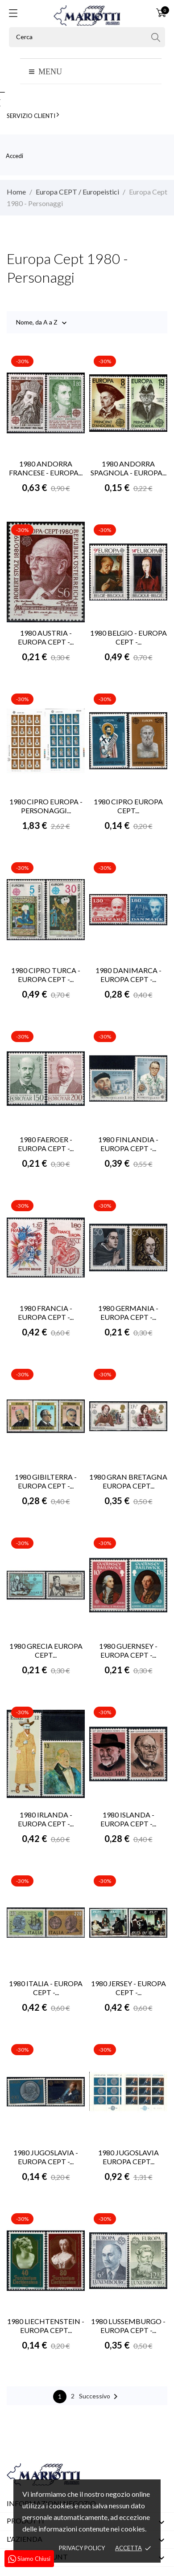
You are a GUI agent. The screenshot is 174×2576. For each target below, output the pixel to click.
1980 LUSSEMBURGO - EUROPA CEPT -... (128, 2325)
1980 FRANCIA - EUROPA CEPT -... (46, 1312)
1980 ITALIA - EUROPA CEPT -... (46, 1987)
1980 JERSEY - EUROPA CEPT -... (128, 1987)
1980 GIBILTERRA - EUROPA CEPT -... (46, 1481)
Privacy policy (82, 2548)
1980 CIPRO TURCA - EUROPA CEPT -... (45, 974)
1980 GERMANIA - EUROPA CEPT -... (128, 1312)
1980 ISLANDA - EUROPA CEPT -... (128, 1819)
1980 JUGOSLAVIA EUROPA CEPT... (128, 2157)
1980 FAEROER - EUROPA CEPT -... (46, 1143)
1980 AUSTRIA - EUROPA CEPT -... (46, 637)
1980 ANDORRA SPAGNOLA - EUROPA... (128, 468)
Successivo (100, 2396)
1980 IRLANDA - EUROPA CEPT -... (46, 1819)
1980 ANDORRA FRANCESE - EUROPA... (46, 468)
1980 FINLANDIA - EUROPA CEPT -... (128, 1143)
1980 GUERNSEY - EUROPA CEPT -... (128, 1650)
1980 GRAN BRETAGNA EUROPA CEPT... (128, 1481)
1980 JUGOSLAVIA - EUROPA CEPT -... (45, 2157)
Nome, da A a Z (37, 323)
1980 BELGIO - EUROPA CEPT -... (128, 637)
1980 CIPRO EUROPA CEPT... (128, 806)
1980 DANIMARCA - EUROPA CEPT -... (128, 974)
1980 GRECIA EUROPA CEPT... (46, 1650)
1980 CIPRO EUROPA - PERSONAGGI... (46, 806)
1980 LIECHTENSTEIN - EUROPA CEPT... (45, 2325)
